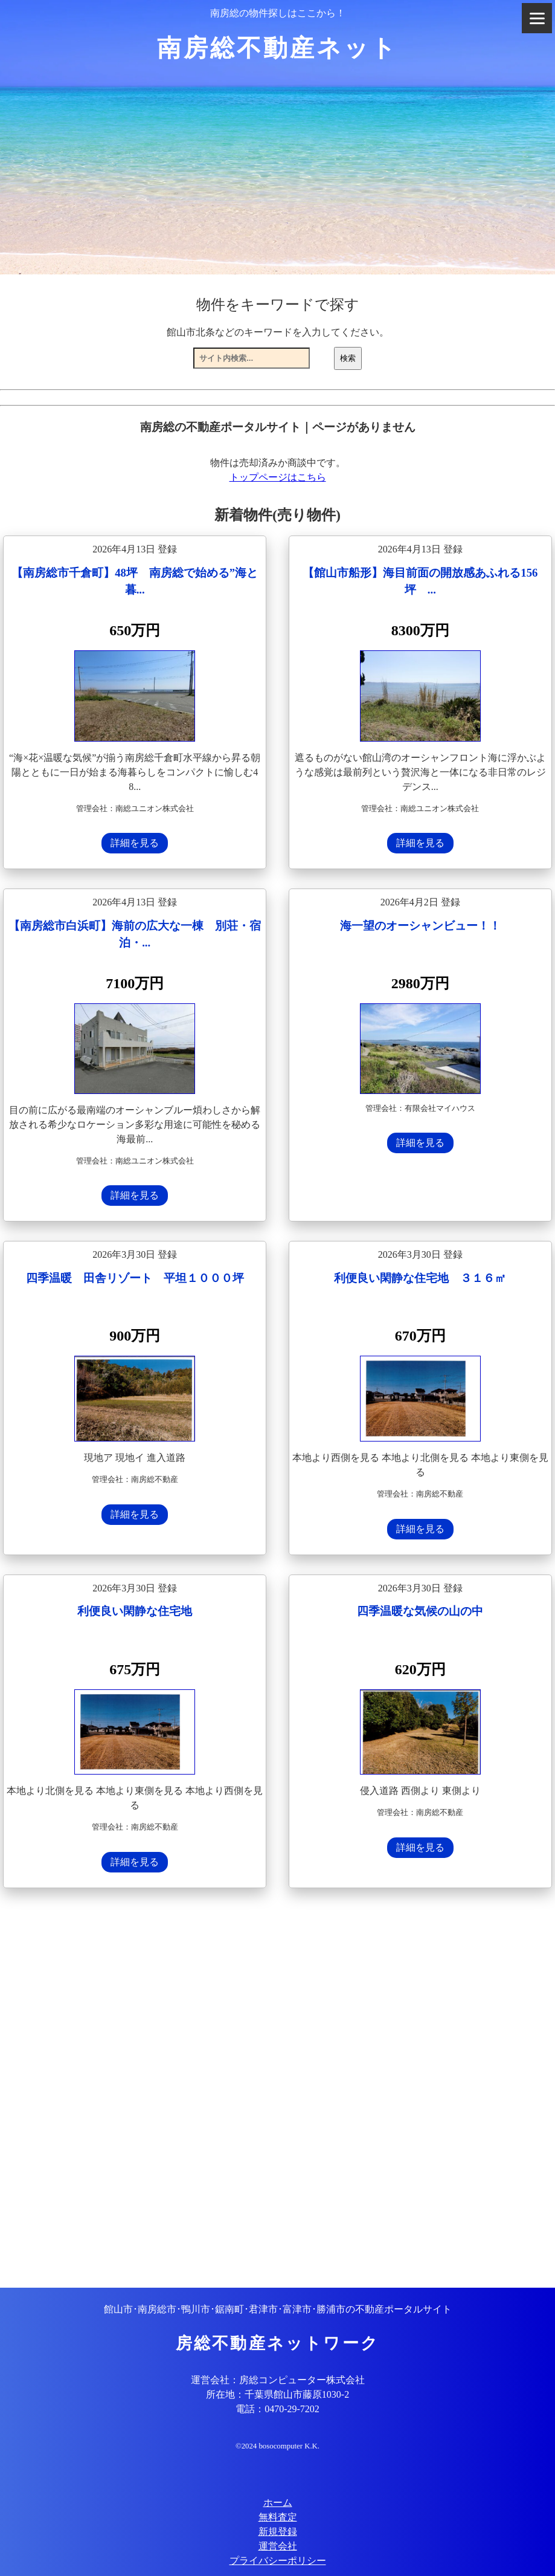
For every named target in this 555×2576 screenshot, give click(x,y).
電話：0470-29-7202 (277, 2409)
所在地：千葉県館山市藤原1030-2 (277, 2394)
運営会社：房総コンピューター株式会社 (278, 2380)
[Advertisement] (277, 2089)
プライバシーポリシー (277, 2560)
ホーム (277, 2502)
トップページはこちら (277, 477)
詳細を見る (135, 843)
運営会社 (277, 2546)
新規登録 (277, 2531)
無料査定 (277, 2517)
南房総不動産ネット (277, 48)
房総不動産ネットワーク (277, 2343)
